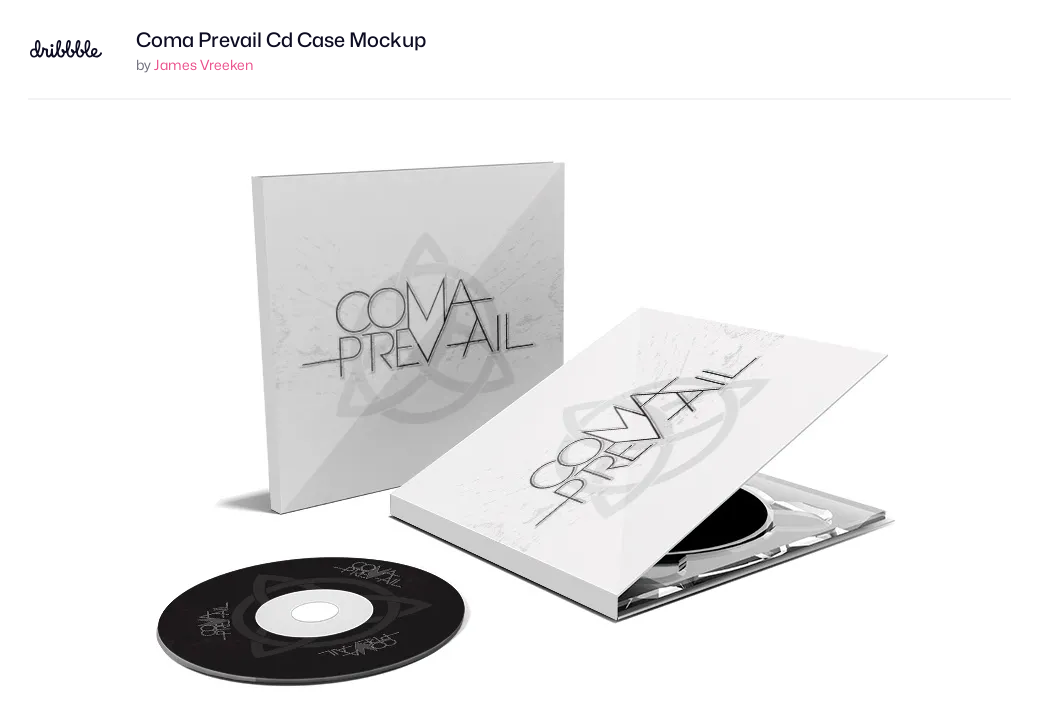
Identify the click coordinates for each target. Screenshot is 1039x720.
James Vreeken (203, 64)
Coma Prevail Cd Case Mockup (281, 40)
